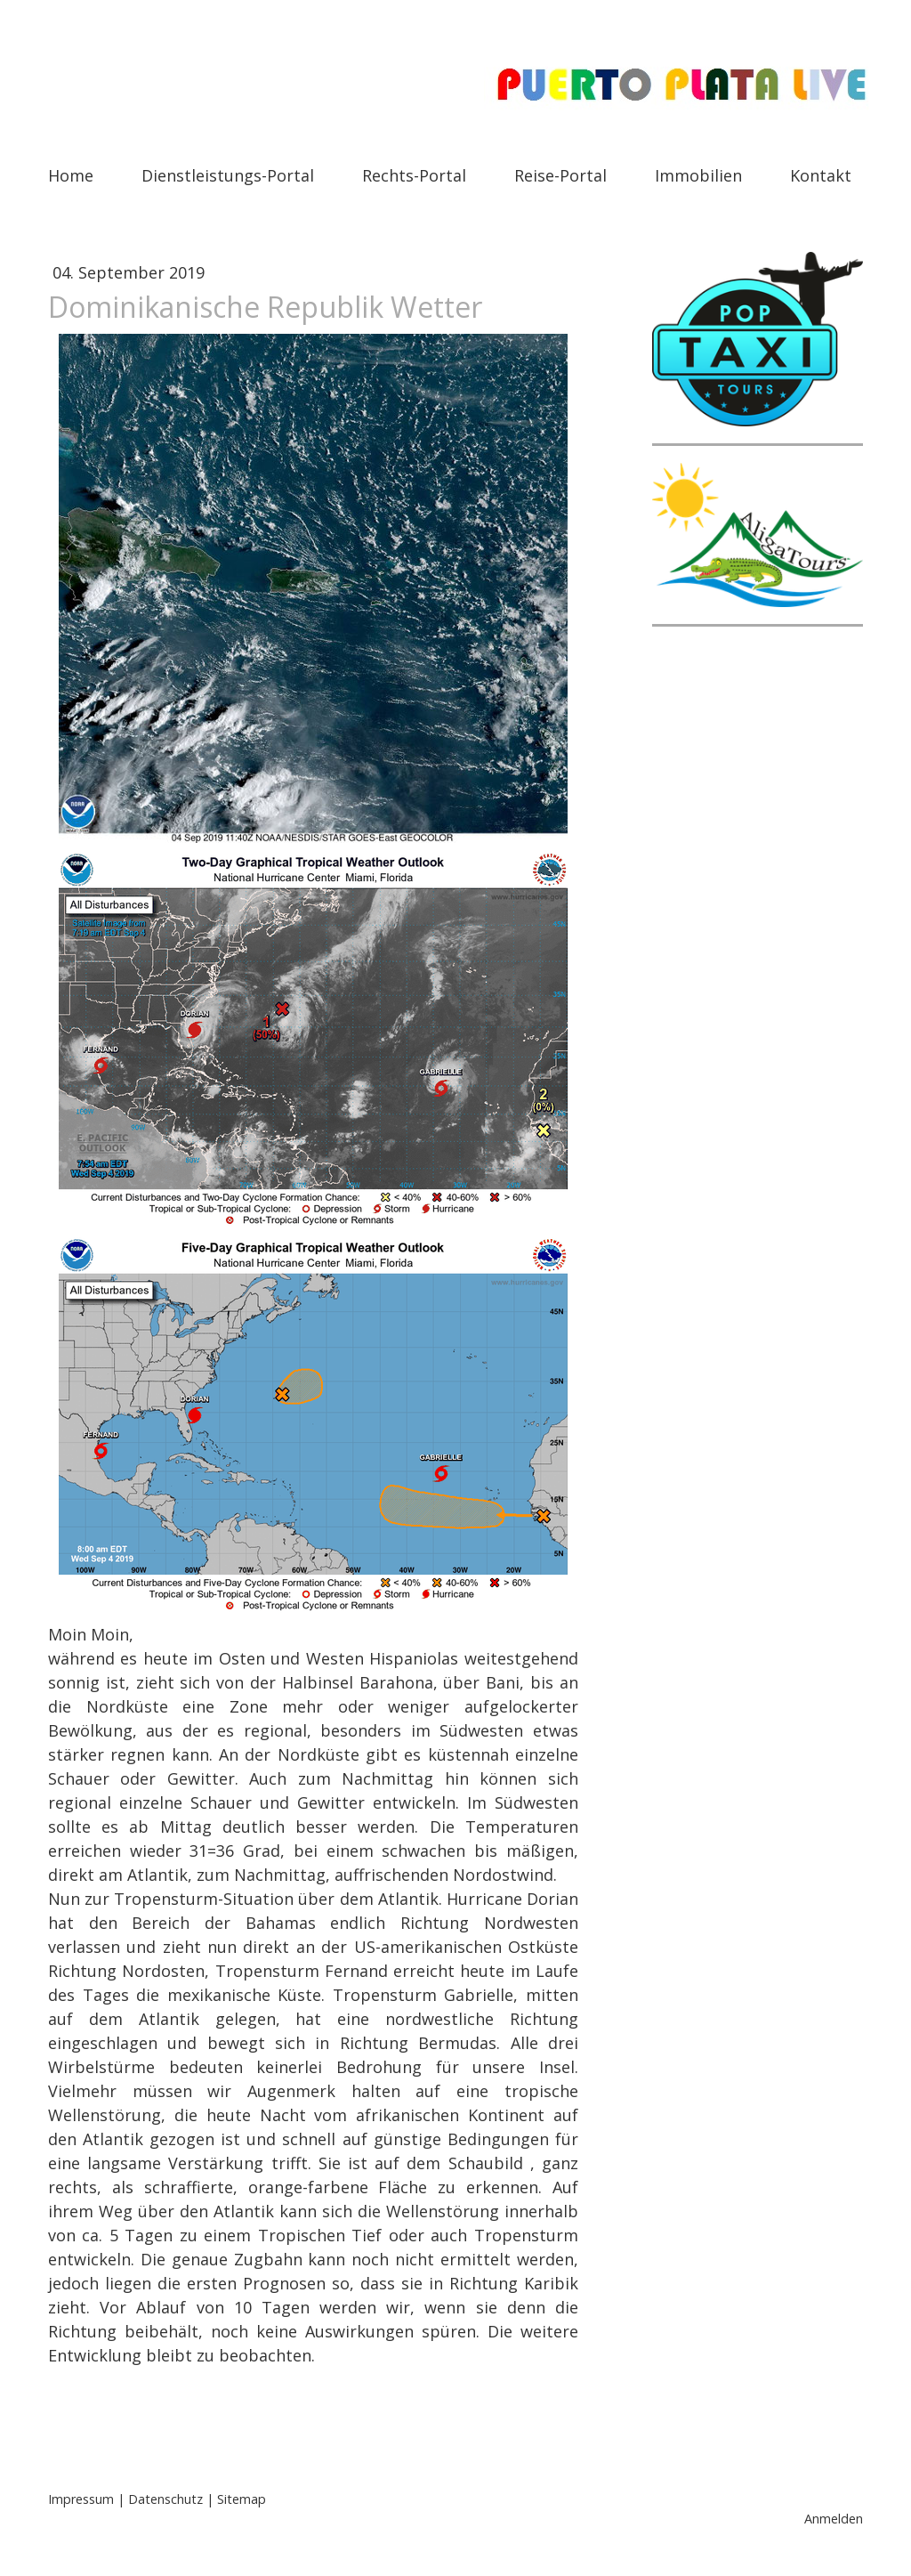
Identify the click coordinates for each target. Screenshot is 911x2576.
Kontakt (820, 175)
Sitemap (241, 2499)
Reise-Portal (560, 175)
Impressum (81, 2499)
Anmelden (833, 2518)
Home (70, 175)
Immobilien (698, 175)
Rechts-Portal (414, 175)
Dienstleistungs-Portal (227, 175)
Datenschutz (165, 2499)
